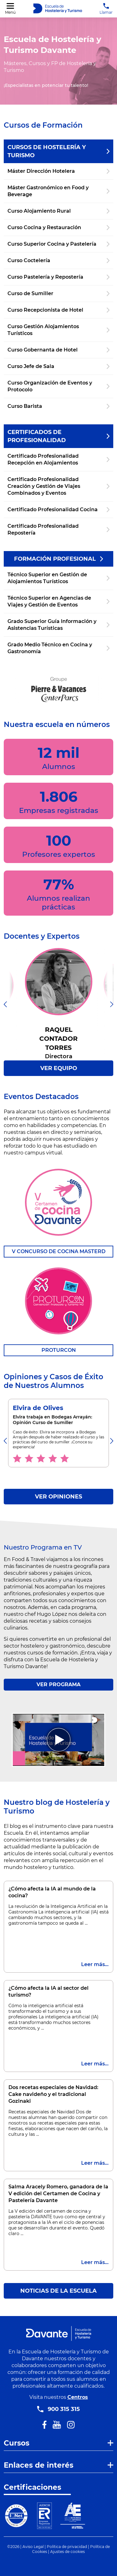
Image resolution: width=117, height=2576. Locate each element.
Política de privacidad (67, 2546)
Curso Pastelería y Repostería (58, 277)
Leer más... (95, 1964)
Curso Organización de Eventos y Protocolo (58, 386)
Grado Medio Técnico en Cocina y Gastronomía (58, 648)
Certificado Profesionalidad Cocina (58, 509)
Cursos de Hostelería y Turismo (58, 151)
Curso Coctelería (58, 260)
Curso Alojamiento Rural (58, 211)
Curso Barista (58, 406)
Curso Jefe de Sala (58, 366)
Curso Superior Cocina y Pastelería (58, 244)
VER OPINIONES (58, 1496)
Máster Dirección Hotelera (58, 171)
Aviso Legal (33, 2546)
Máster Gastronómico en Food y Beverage (58, 191)
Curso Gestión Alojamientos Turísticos (58, 329)
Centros (77, 2397)
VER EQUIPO (58, 1068)
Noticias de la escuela (58, 2290)
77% (58, 893)
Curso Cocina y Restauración (58, 227)
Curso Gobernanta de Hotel (58, 350)
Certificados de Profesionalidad (58, 436)
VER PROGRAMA (58, 1684)
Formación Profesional (58, 558)
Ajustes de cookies (67, 2551)
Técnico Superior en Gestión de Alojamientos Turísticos (58, 578)
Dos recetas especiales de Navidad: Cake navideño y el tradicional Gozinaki (53, 2094)
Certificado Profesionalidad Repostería (58, 529)
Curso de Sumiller (58, 293)
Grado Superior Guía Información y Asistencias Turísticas (58, 624)
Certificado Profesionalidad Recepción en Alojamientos (58, 459)
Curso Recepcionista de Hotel (58, 310)
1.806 (58, 801)
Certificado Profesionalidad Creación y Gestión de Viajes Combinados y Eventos (58, 486)
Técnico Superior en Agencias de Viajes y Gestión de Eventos (58, 601)
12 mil (59, 757)
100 (58, 845)
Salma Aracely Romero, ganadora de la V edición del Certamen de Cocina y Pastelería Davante (58, 2193)
